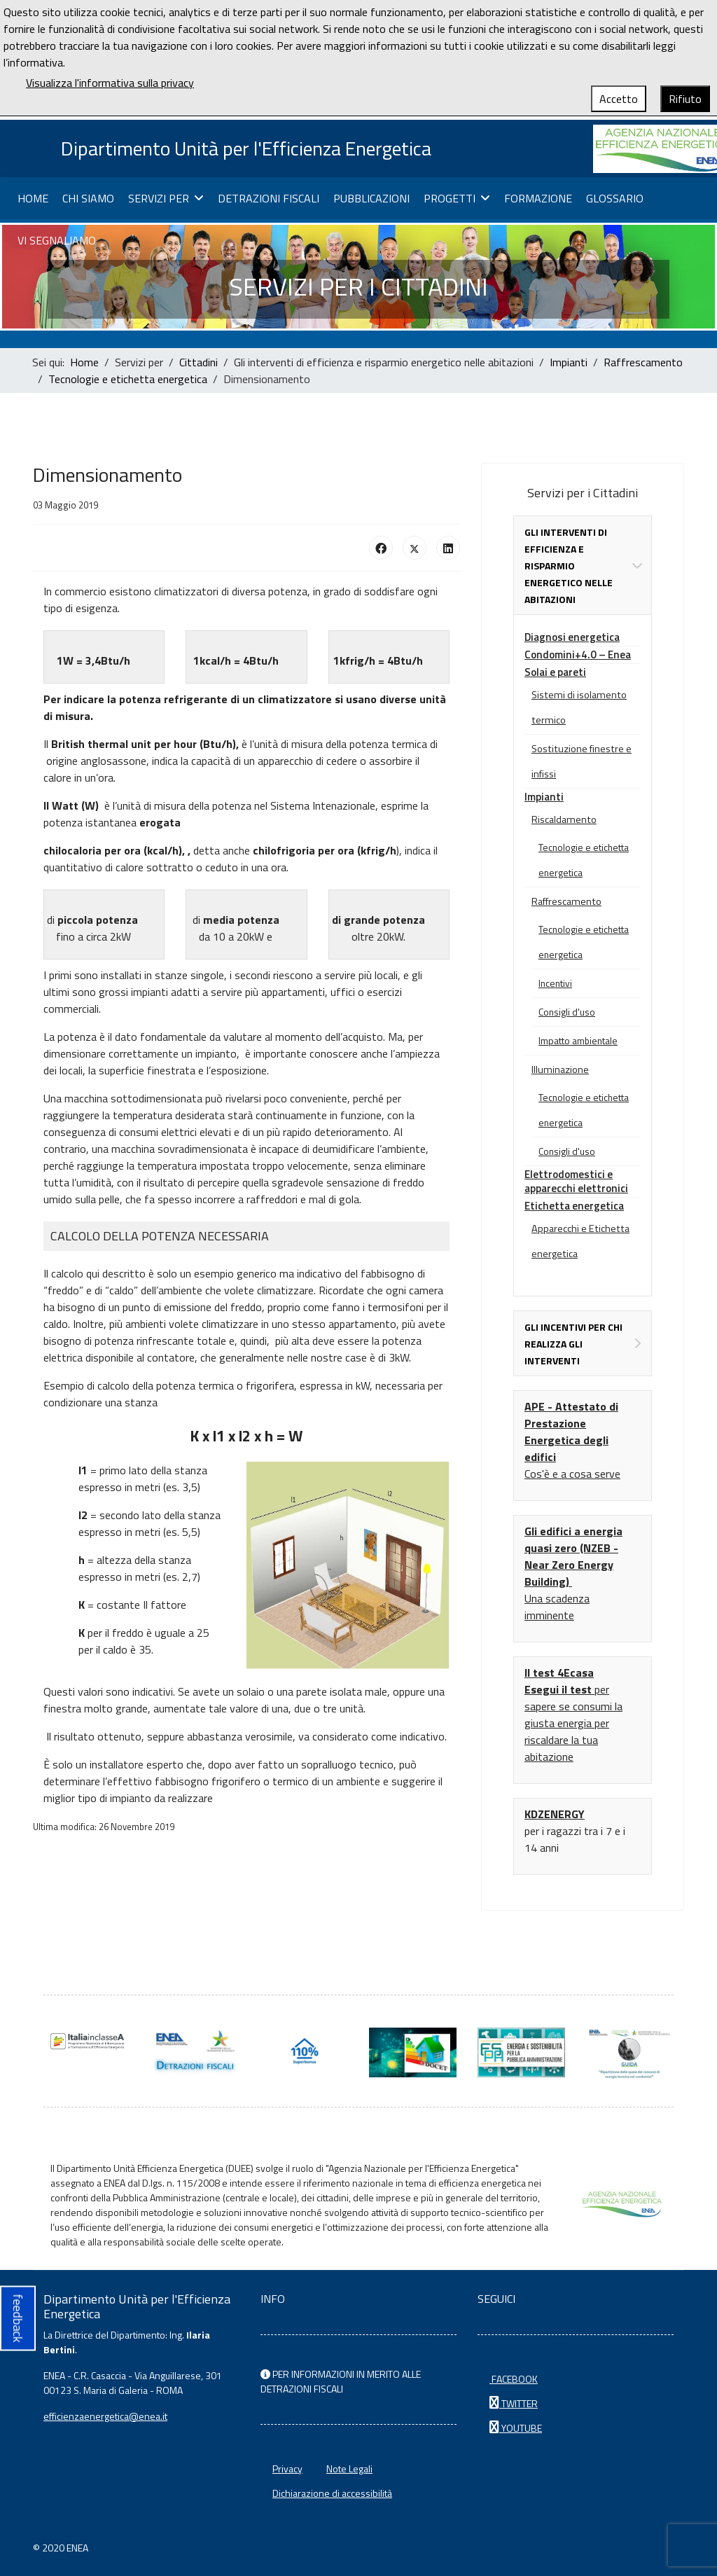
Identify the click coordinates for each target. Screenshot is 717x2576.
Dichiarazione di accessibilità (332, 2493)
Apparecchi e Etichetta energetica (580, 1241)
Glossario (614, 199)
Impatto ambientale (578, 1040)
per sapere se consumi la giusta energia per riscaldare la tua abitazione (573, 1714)
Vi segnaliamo (57, 241)
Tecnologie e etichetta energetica (583, 860)
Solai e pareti (555, 672)
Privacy (287, 2468)
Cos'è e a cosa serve (572, 1473)
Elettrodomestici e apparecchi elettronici (576, 1181)
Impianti (544, 797)
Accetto (618, 98)
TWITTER (513, 2403)
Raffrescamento (566, 901)
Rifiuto (685, 98)
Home (33, 199)
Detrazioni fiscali (268, 199)
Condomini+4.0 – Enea (577, 654)
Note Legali (349, 2468)
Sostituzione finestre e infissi (581, 761)
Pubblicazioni (371, 199)
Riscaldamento (564, 819)
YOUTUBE (515, 2428)
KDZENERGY (554, 1814)
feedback (17, 2318)
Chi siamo (88, 199)
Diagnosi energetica (572, 637)
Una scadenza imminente (557, 1606)
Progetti (449, 199)
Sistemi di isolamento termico (579, 707)
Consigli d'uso (566, 1011)
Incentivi (555, 983)
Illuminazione (560, 1069)
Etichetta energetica (574, 1206)
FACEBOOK (513, 2378)
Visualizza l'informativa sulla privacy (110, 82)
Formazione (538, 199)
